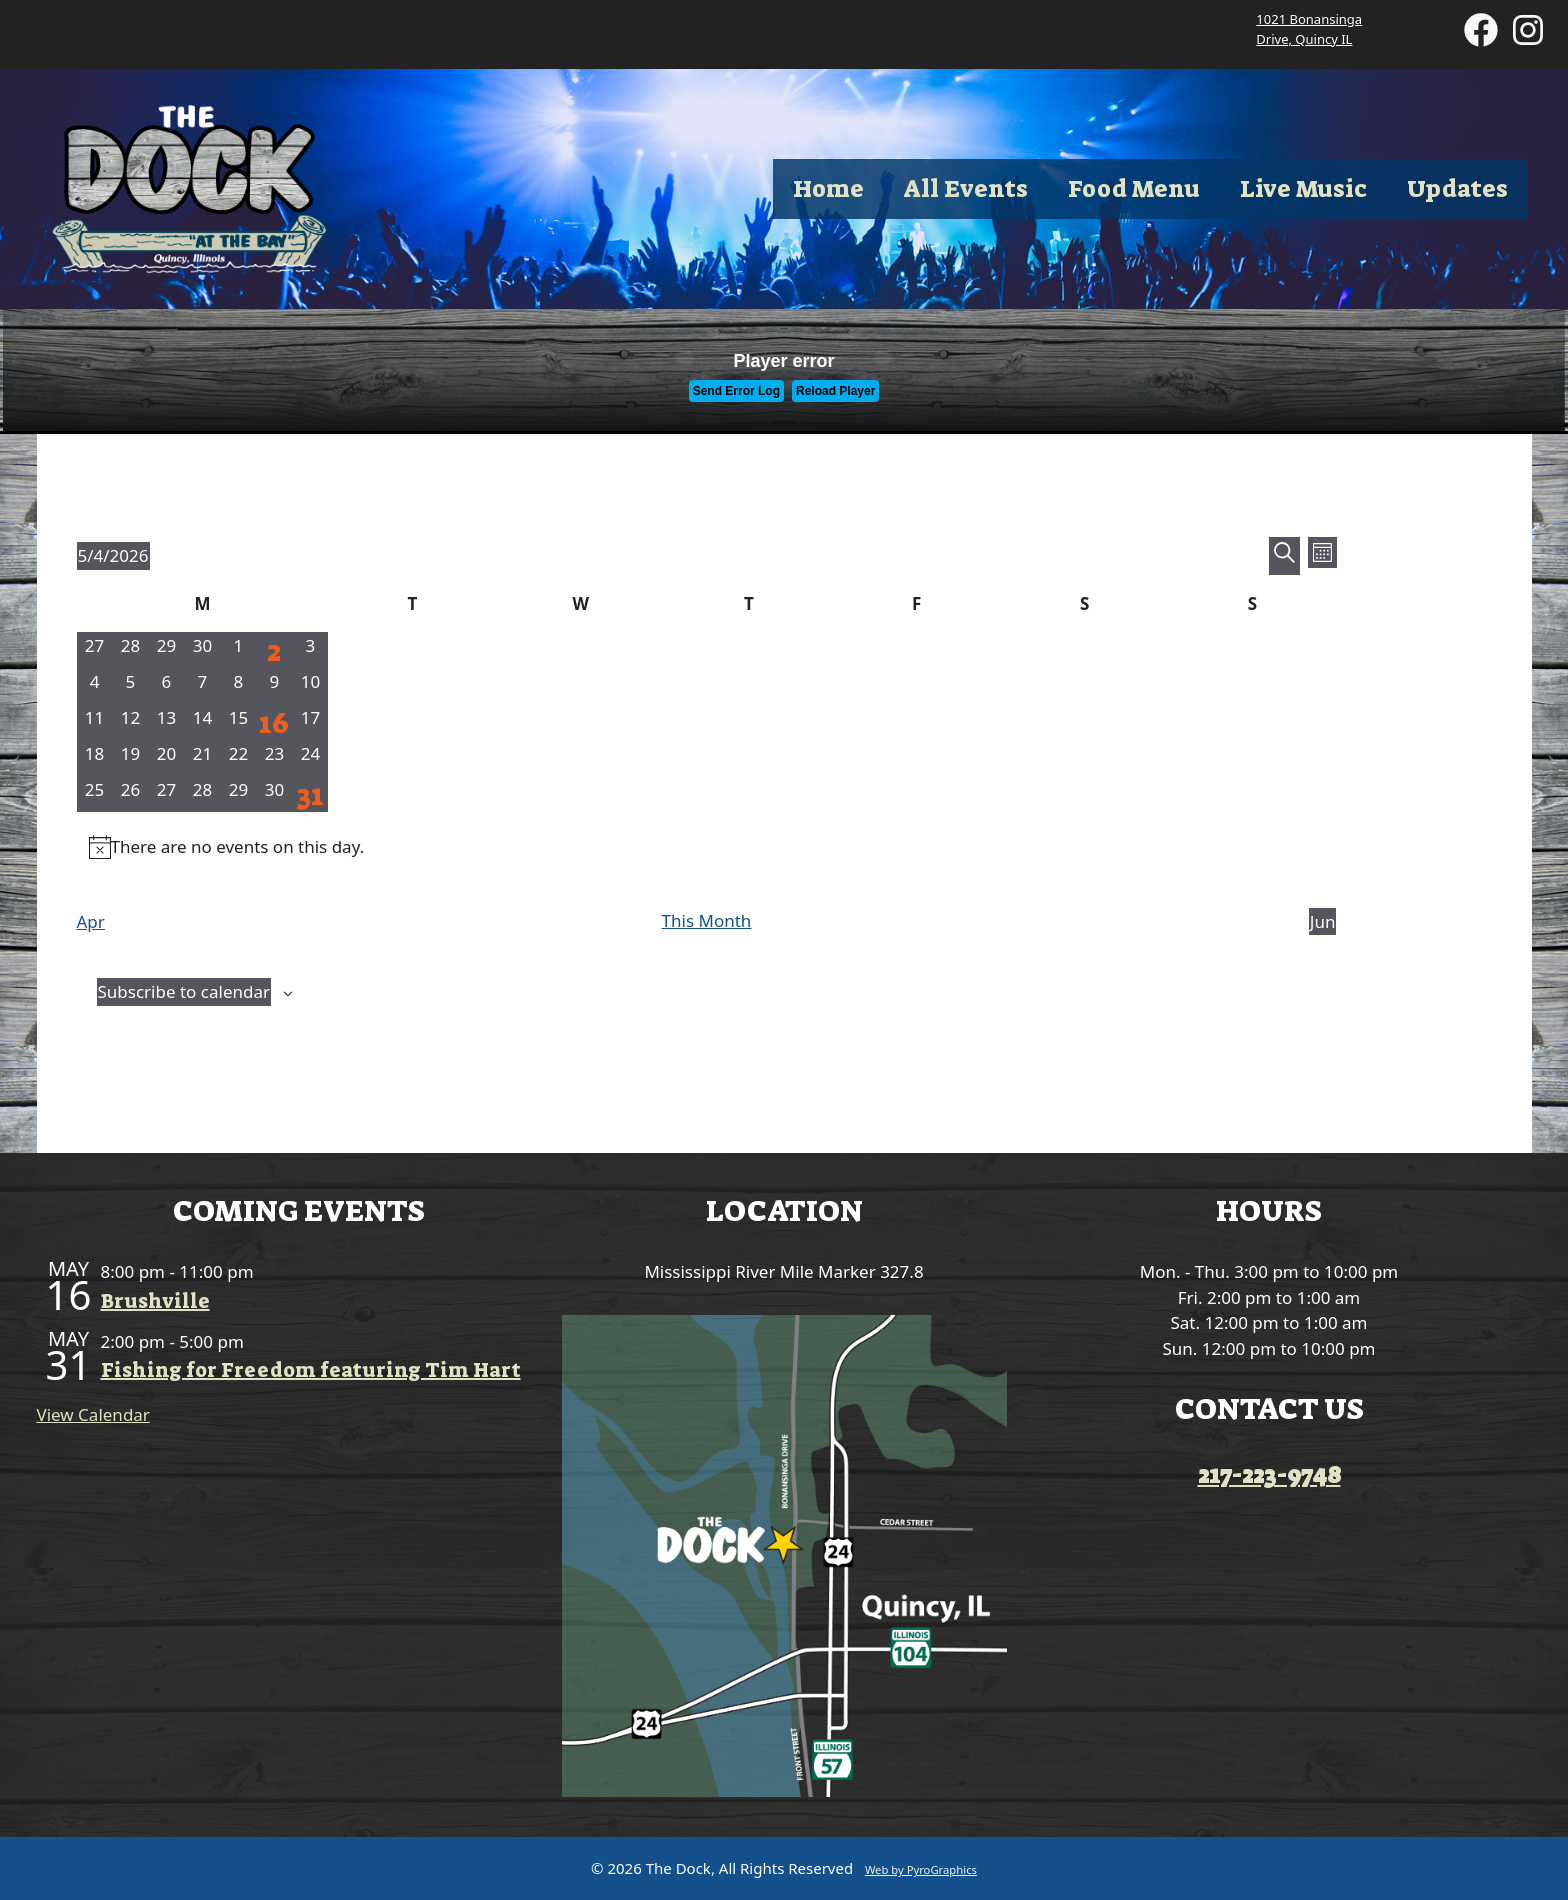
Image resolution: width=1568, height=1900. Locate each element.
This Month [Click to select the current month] (707, 920)
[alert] (707, 847)
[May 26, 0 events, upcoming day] (130, 794)
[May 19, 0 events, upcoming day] (130, 758)
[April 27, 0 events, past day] (95, 650)
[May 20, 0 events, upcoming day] (166, 758)
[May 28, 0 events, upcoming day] (202, 794)
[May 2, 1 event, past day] (274, 650)
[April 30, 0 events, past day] (202, 650)
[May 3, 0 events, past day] (310, 650)
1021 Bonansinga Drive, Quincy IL (1309, 29)
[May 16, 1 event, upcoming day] (274, 722)
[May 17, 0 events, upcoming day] (310, 722)
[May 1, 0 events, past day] (238, 650)
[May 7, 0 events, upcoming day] (202, 686)
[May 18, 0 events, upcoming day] (95, 758)
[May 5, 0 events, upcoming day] (130, 686)
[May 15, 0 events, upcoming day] (238, 722)
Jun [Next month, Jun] (1323, 921)
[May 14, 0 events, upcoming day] (202, 722)
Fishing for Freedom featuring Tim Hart (311, 1370)
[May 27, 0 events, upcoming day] (166, 794)
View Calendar (93, 1414)
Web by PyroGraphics (921, 1869)
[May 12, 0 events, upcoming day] (130, 722)
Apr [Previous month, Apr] (91, 921)
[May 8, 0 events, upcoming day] (238, 686)
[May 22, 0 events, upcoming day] (238, 758)
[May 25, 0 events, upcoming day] (95, 794)
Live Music (1303, 189)
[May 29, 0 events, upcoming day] (238, 794)
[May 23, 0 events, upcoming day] (274, 758)
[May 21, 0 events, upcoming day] (202, 758)
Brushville (155, 1301)
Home (828, 189)
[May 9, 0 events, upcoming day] (274, 686)
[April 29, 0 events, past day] (166, 650)
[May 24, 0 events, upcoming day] (310, 758)
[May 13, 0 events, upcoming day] (166, 722)
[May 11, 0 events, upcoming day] (95, 722)
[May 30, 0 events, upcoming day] (274, 794)
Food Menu (1134, 189)
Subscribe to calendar (184, 991)
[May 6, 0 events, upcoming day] (166, 686)
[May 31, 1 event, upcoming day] (310, 794)
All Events (966, 189)
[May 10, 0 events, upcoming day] (310, 686)
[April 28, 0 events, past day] (130, 650)
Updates (1457, 189)
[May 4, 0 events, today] (95, 686)
